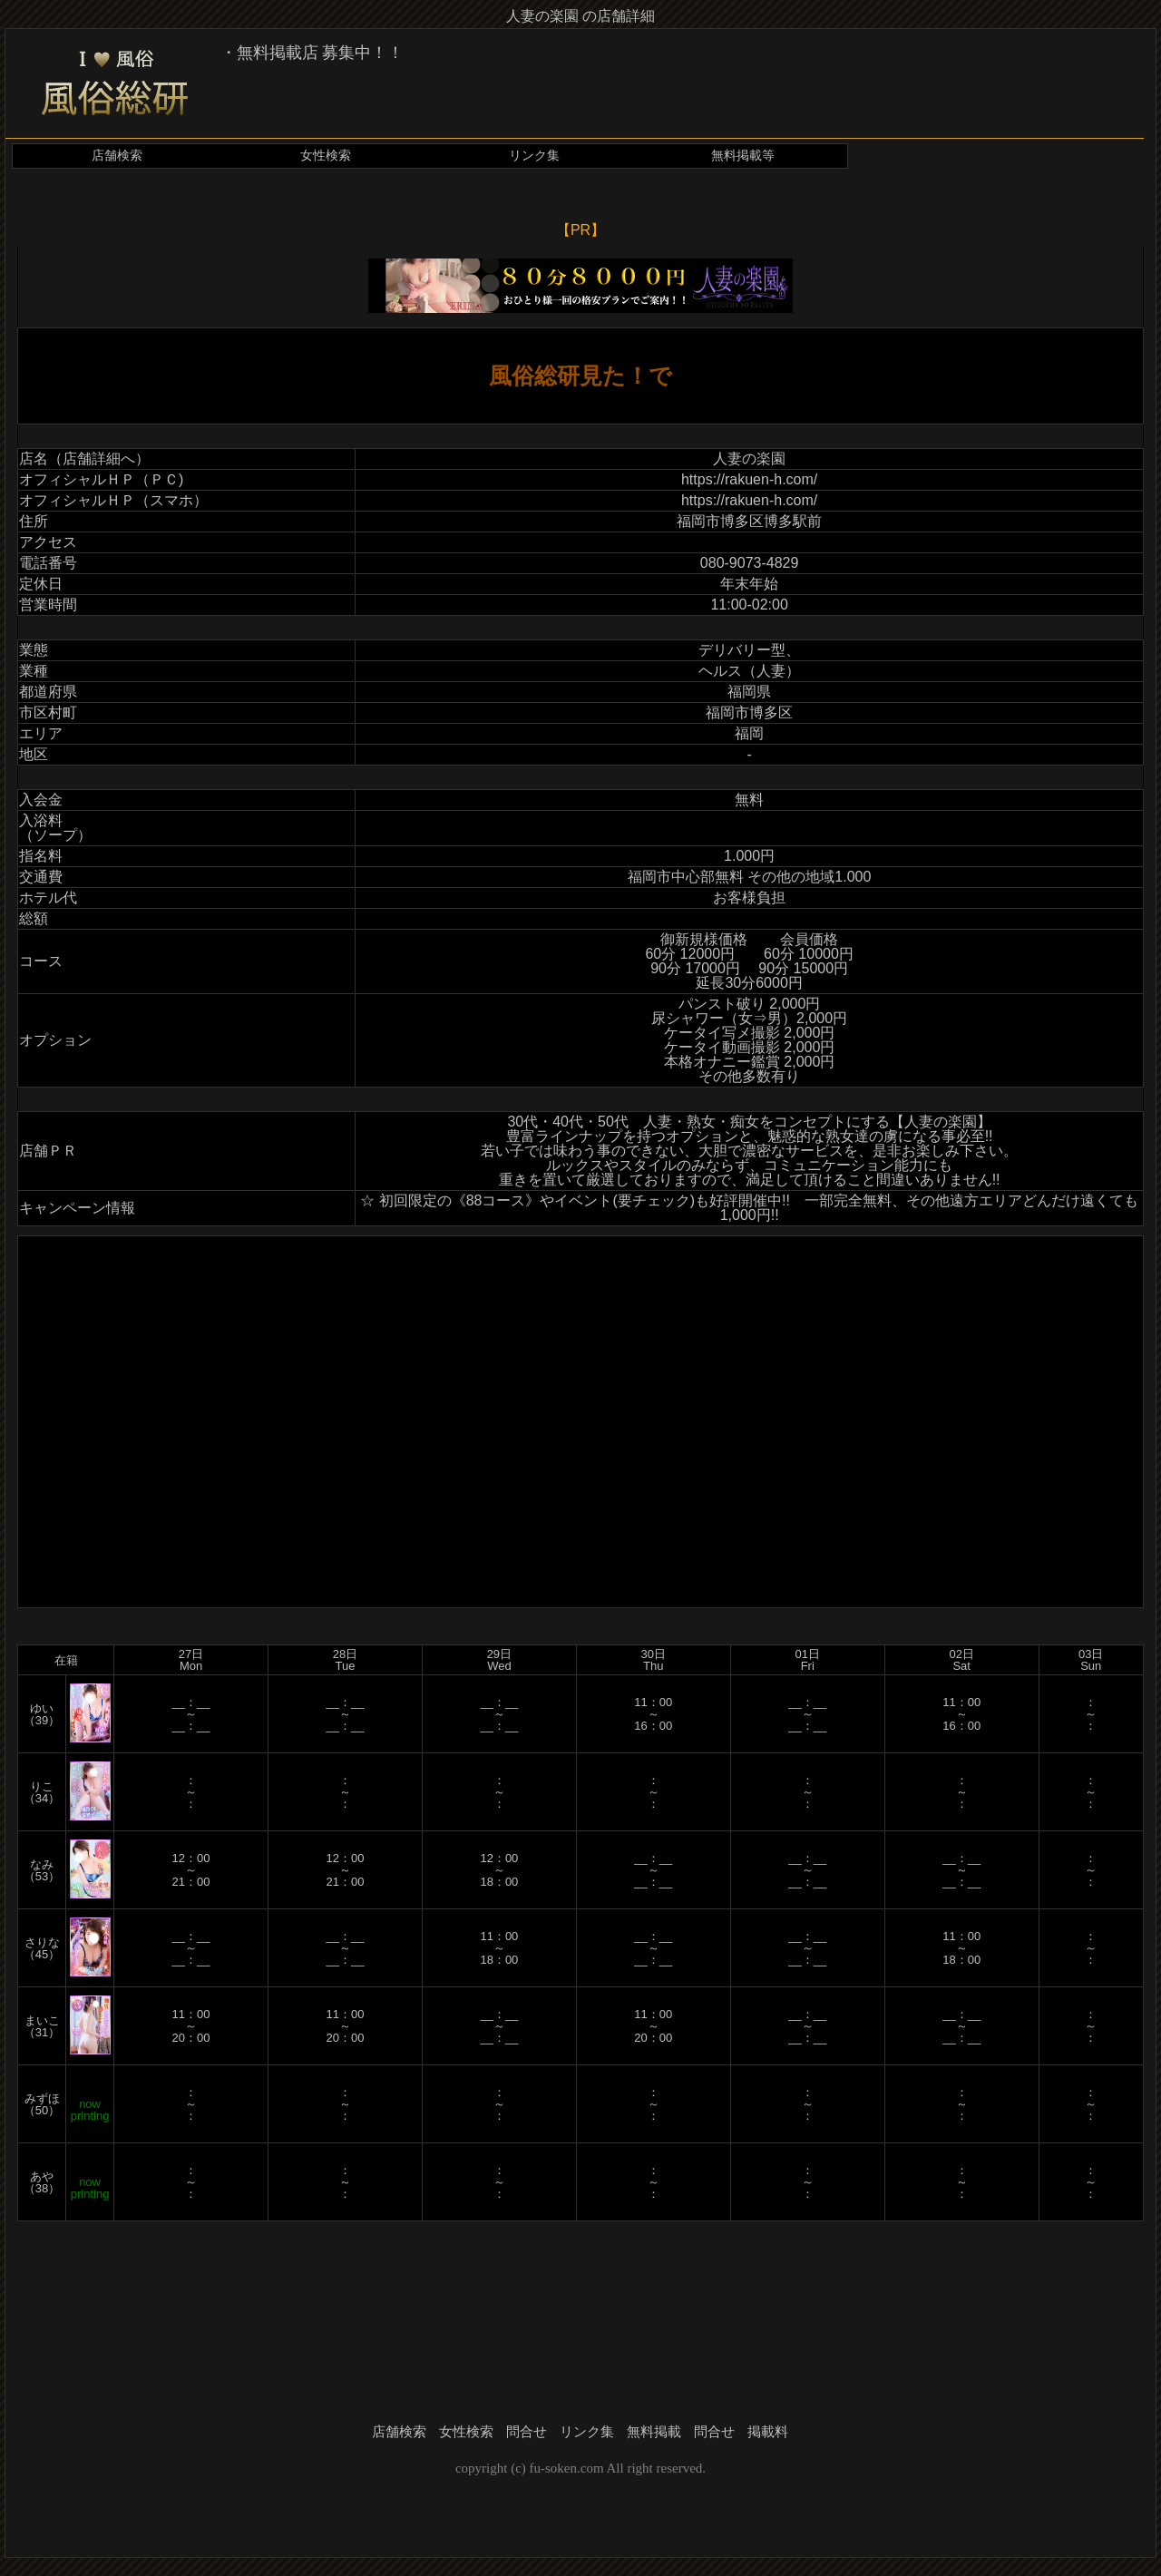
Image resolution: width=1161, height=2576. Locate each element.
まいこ (42, 2020)
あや (42, 2176)
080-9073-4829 (749, 563)
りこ (42, 1786)
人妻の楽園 (749, 458)
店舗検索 (117, 155)
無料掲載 (654, 2432)
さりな (42, 1942)
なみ (42, 1864)
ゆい (42, 1708)
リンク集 (534, 155)
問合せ (526, 2432)
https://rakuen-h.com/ (749, 479)
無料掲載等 (743, 155)
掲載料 (767, 2432)
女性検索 (325, 155)
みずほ (42, 2098)
